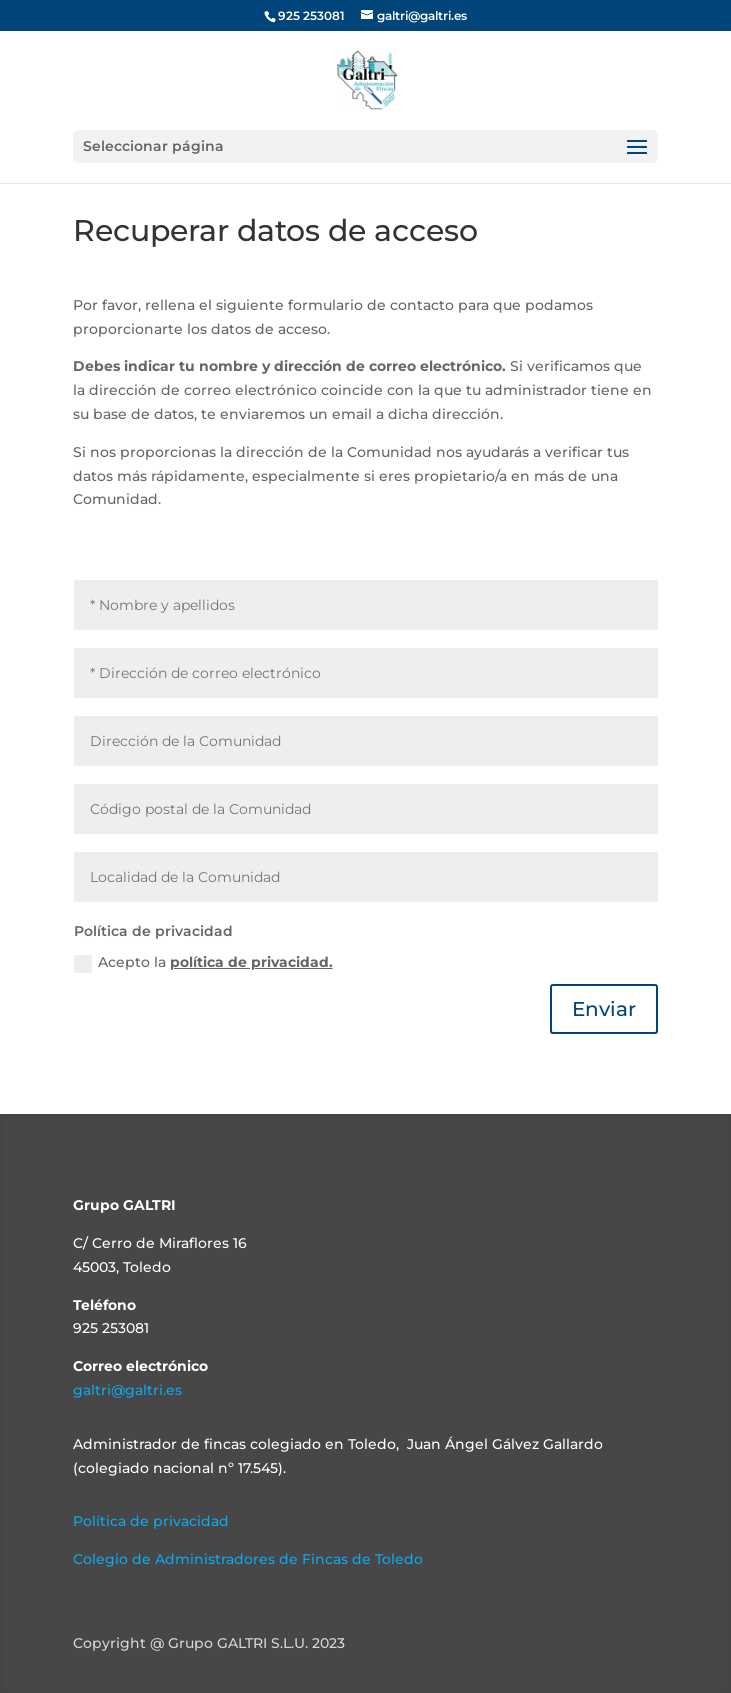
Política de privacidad (151, 1521)
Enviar (604, 1009)
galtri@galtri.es (127, 1390)
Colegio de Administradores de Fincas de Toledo (248, 1559)
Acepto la (203, 962)
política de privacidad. (251, 962)
